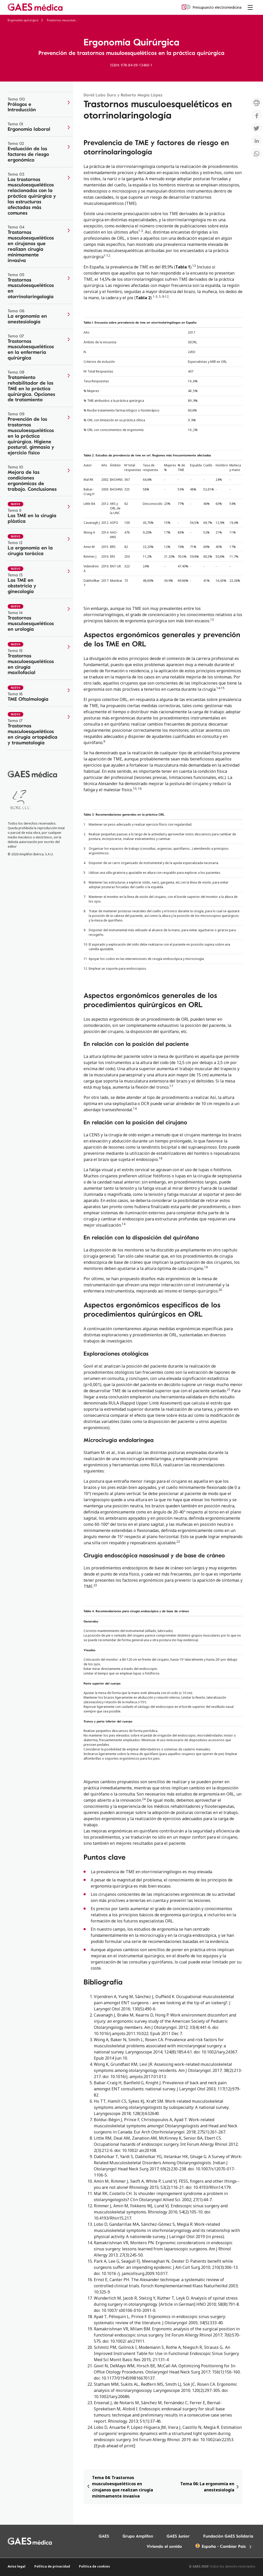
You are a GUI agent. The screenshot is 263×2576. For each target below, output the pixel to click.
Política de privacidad (52, 2566)
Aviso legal (16, 2566)
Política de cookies (94, 2566)
